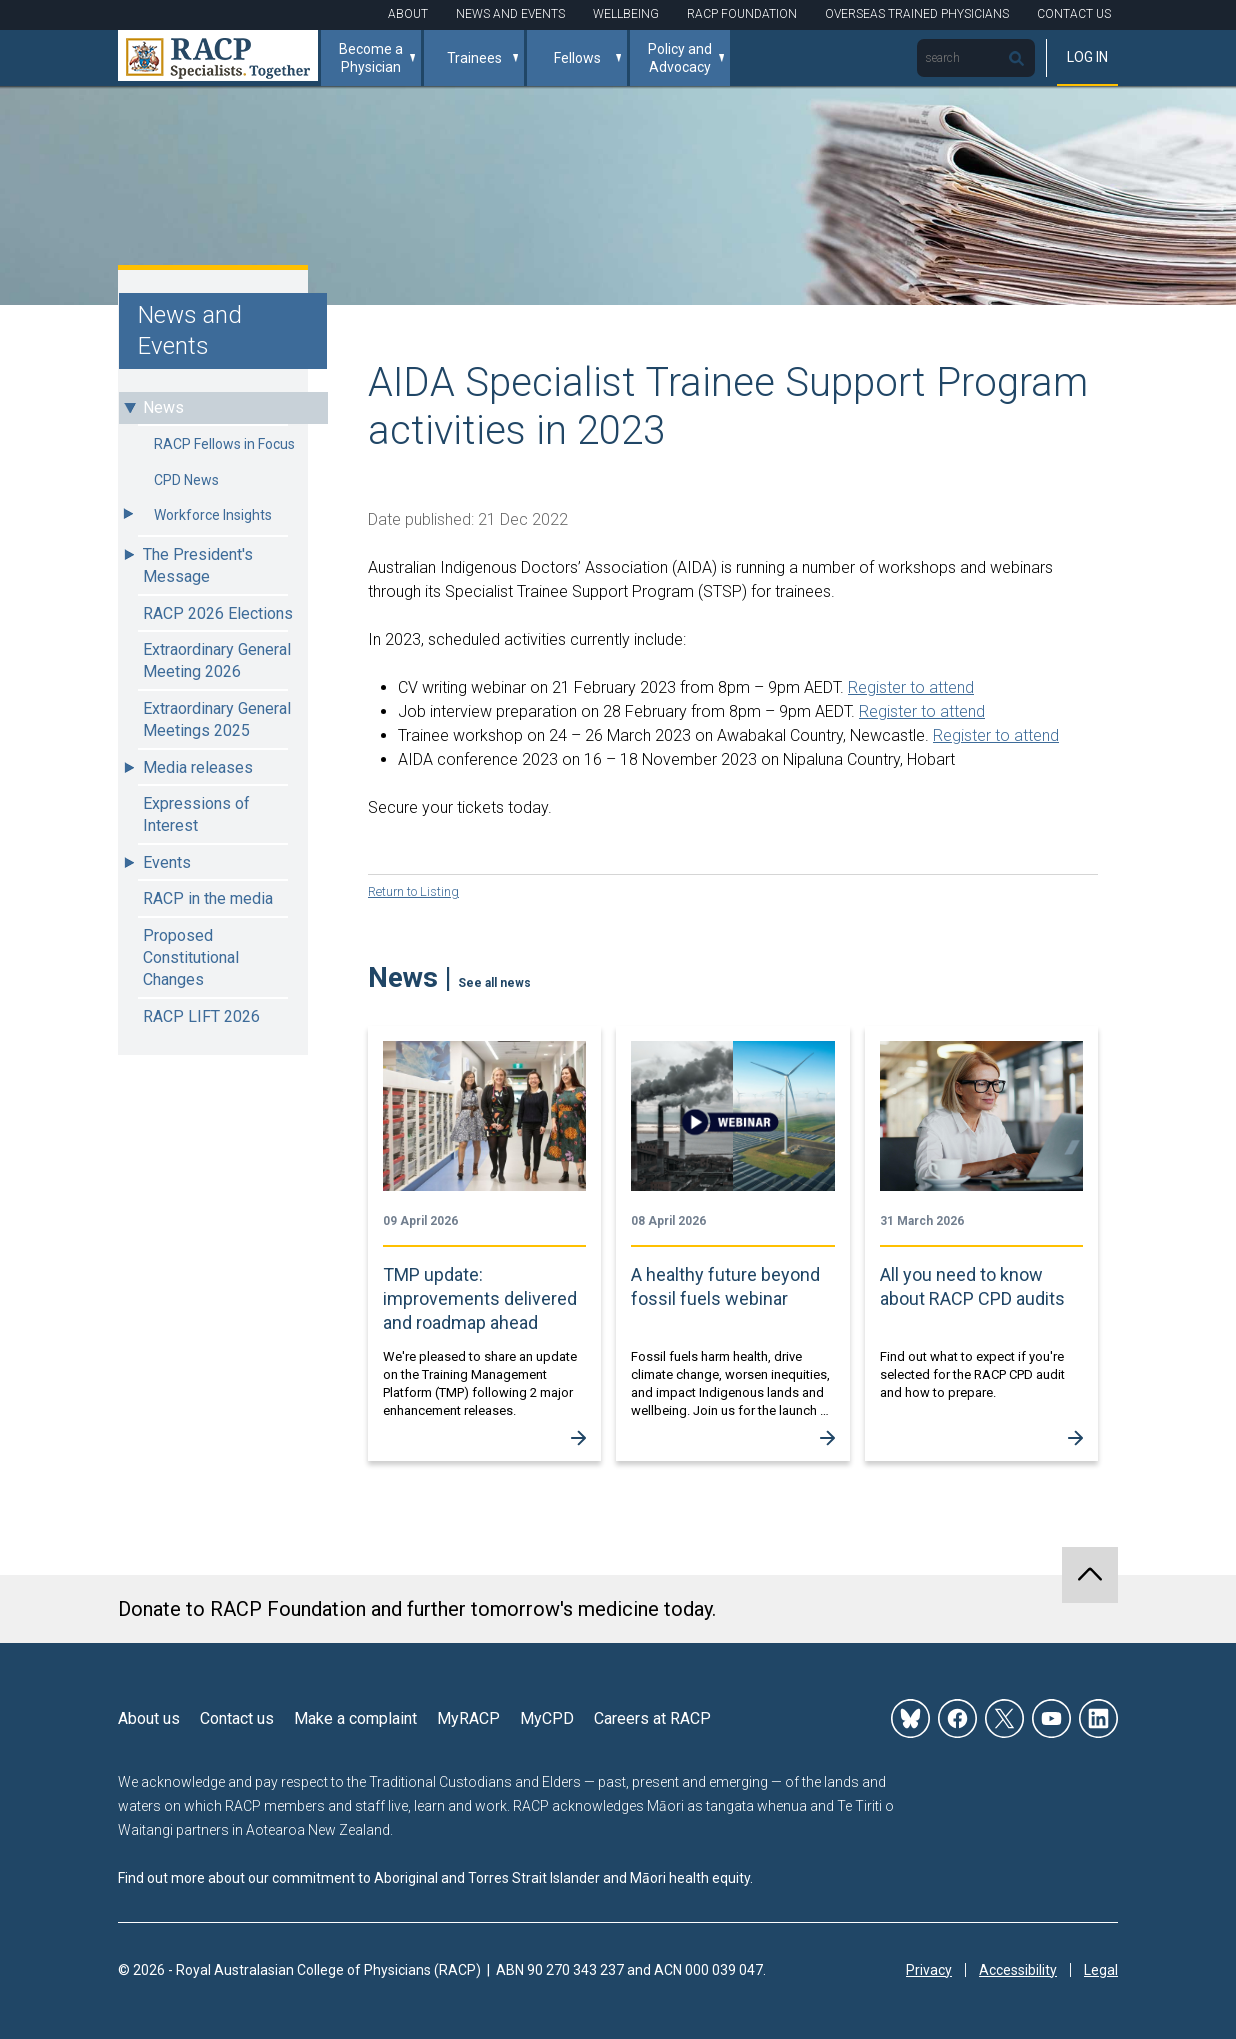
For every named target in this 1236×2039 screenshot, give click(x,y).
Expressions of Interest (196, 814)
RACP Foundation (742, 14)
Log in (1087, 57)
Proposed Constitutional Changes (191, 958)
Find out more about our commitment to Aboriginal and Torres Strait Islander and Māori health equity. (435, 1877)
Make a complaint (355, 1717)
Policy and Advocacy (680, 58)
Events (167, 862)
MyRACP (468, 1717)
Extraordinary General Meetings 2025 (217, 719)
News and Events (510, 14)
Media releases (198, 767)
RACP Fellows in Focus (224, 444)
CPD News (186, 480)
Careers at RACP (652, 1717)
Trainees (474, 58)
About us (149, 1717)
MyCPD (547, 1717)
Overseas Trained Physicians (917, 14)
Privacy (929, 1969)
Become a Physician (371, 58)
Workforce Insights (213, 515)
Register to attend (911, 687)
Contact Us (1074, 14)
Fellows (577, 58)
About (408, 14)
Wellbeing (626, 14)
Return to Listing (418, 891)
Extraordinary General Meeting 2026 (217, 660)
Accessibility (1018, 1969)
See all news (494, 982)
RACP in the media (208, 898)
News (163, 407)
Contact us (237, 1717)
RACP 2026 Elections (218, 613)
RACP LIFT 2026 (201, 1016)
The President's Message (198, 565)
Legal (1101, 1969)
